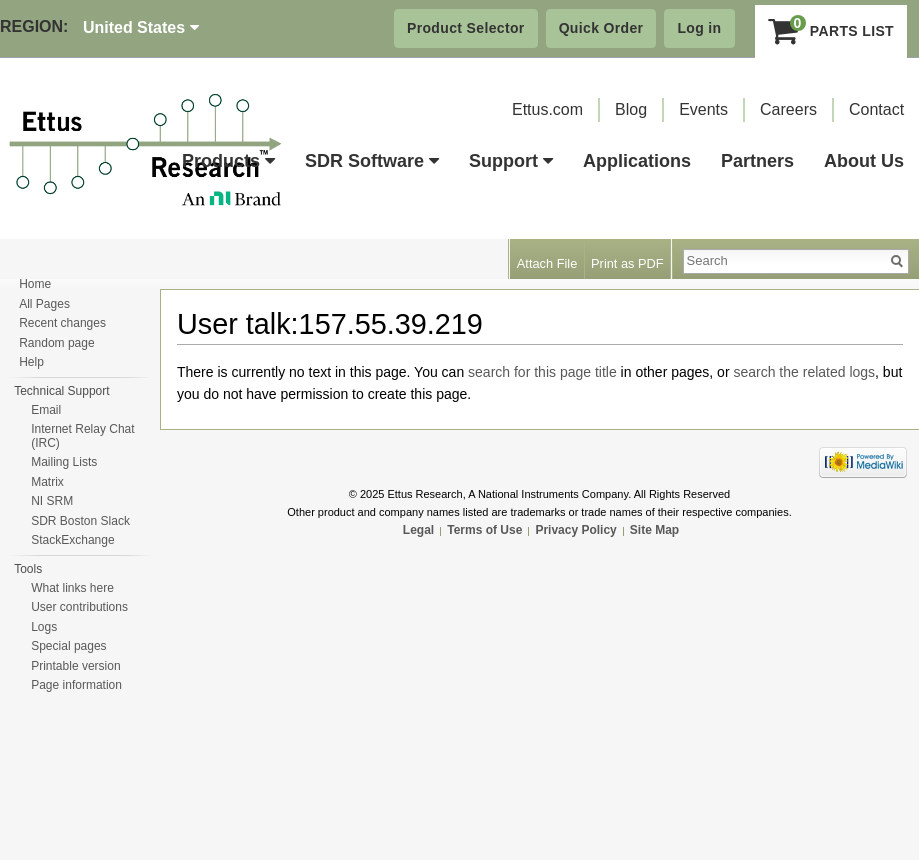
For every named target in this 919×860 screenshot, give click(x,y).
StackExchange (72, 540)
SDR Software (372, 161)
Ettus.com (547, 109)
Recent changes (62, 323)
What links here (72, 588)
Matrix (47, 482)
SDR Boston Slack (80, 521)
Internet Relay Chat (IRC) (82, 436)
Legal (418, 530)
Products (228, 161)
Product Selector (466, 28)
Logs (44, 627)
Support (511, 161)
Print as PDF (627, 263)
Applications (637, 161)
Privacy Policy (575, 530)
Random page (56, 343)
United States (141, 27)
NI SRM (52, 501)
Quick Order (601, 28)
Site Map (654, 530)
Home (35, 284)
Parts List (831, 31)
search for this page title (542, 372)
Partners (757, 161)
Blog (631, 109)
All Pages (44, 304)
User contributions (79, 607)
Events (703, 109)
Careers (788, 109)
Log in (699, 28)
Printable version (75, 666)
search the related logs (804, 372)
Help (31, 362)
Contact (876, 109)
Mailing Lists (64, 462)
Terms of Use (484, 530)
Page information (76, 685)
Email (46, 410)
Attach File (547, 263)
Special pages (68, 646)
